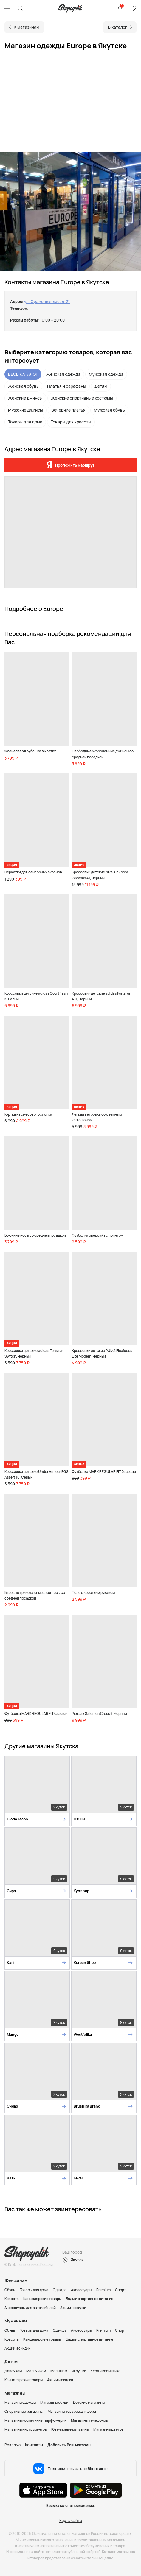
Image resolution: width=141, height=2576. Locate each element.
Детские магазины (89, 2402)
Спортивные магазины (23, 2411)
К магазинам (26, 27)
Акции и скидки (73, 2307)
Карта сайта (70, 2520)
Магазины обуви (54, 2402)
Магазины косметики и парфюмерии (35, 2420)
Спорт (120, 2289)
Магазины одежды (20, 2402)
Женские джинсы (25, 398)
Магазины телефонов (89, 2420)
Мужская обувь (109, 410)
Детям (100, 386)
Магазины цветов (108, 2429)
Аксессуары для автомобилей (30, 2307)
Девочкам (13, 2370)
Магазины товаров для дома (72, 2411)
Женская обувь (23, 386)
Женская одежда (63, 374)
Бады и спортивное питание (89, 2298)
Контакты (34, 2445)
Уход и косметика (105, 2370)
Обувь (9, 2289)
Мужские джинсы (25, 410)
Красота (11, 2298)
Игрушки (79, 2370)
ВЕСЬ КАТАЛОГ (23, 374)
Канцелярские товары (42, 2298)
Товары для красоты (71, 422)
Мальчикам (36, 2370)
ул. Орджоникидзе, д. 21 (47, 301)
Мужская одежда (106, 374)
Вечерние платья (68, 410)
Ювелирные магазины (70, 2429)
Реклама (12, 2445)
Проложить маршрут (74, 465)
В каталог (117, 27)
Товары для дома (25, 422)
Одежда (59, 2289)
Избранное (133, 8)
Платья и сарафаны (66, 386)
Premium (103, 2289)
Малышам (58, 2370)
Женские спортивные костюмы (82, 398)
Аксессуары (81, 2289)
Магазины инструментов (25, 2429)
